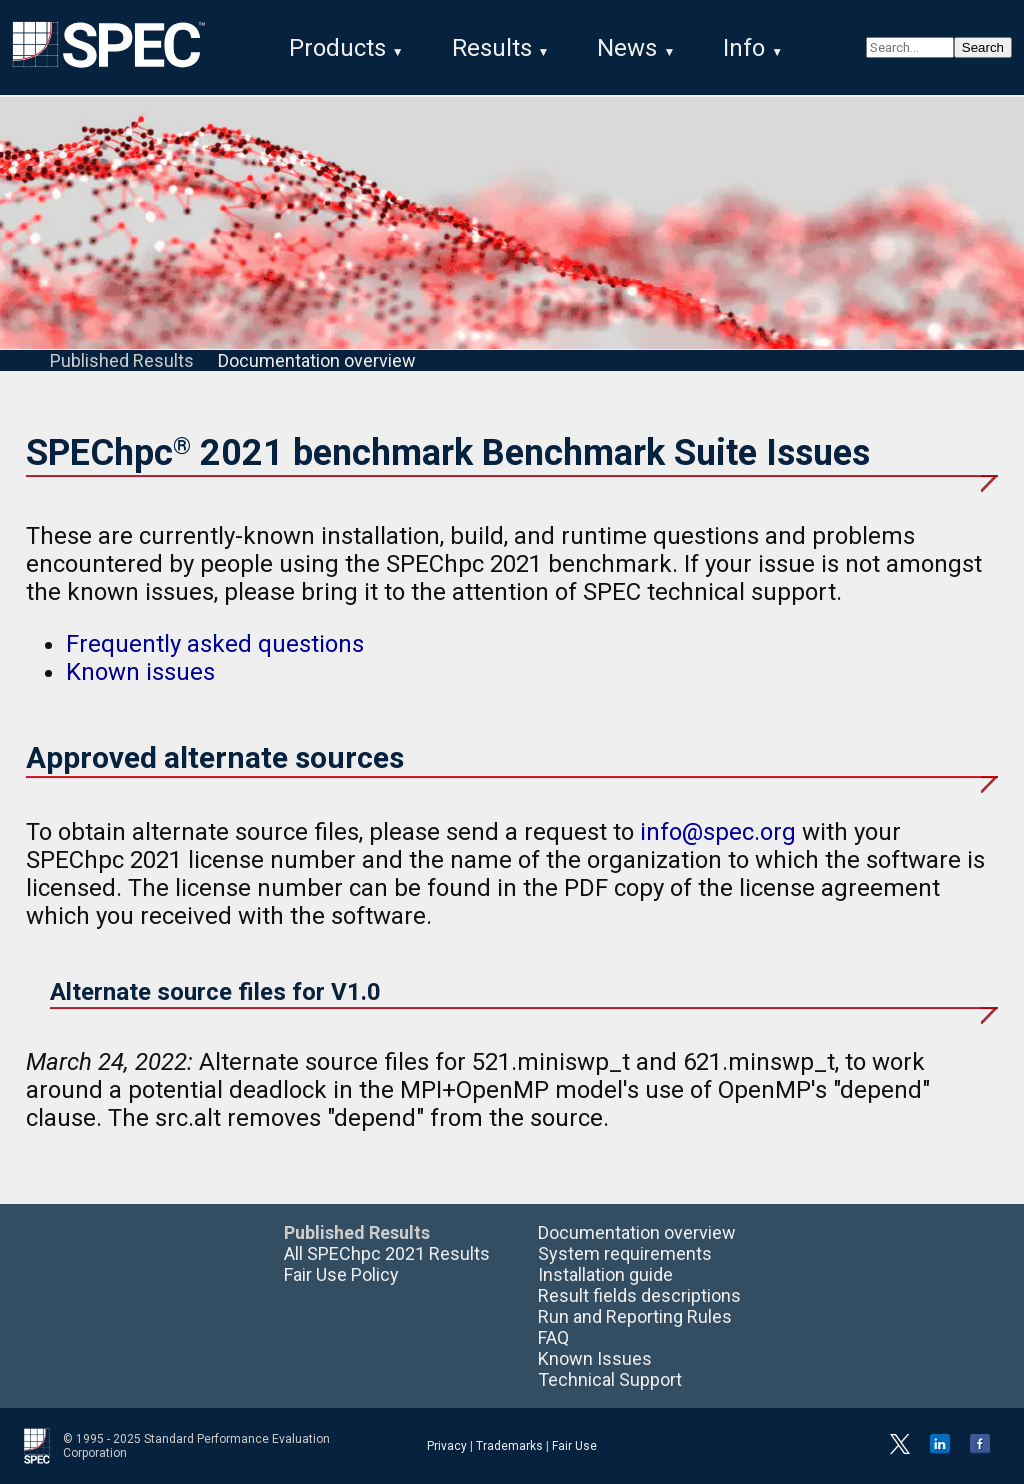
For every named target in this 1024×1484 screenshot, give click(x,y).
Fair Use (574, 1446)
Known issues (140, 672)
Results (492, 48)
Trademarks (509, 1446)
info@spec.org (718, 832)
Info (744, 48)
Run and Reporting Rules (635, 1316)
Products (337, 48)
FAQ (553, 1337)
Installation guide (605, 1274)
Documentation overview (317, 360)
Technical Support (610, 1379)
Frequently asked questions (215, 644)
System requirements (625, 1253)
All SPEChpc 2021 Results (387, 1253)
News (627, 48)
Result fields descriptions (639, 1295)
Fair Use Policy (341, 1274)
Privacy (447, 1446)
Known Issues (595, 1358)
